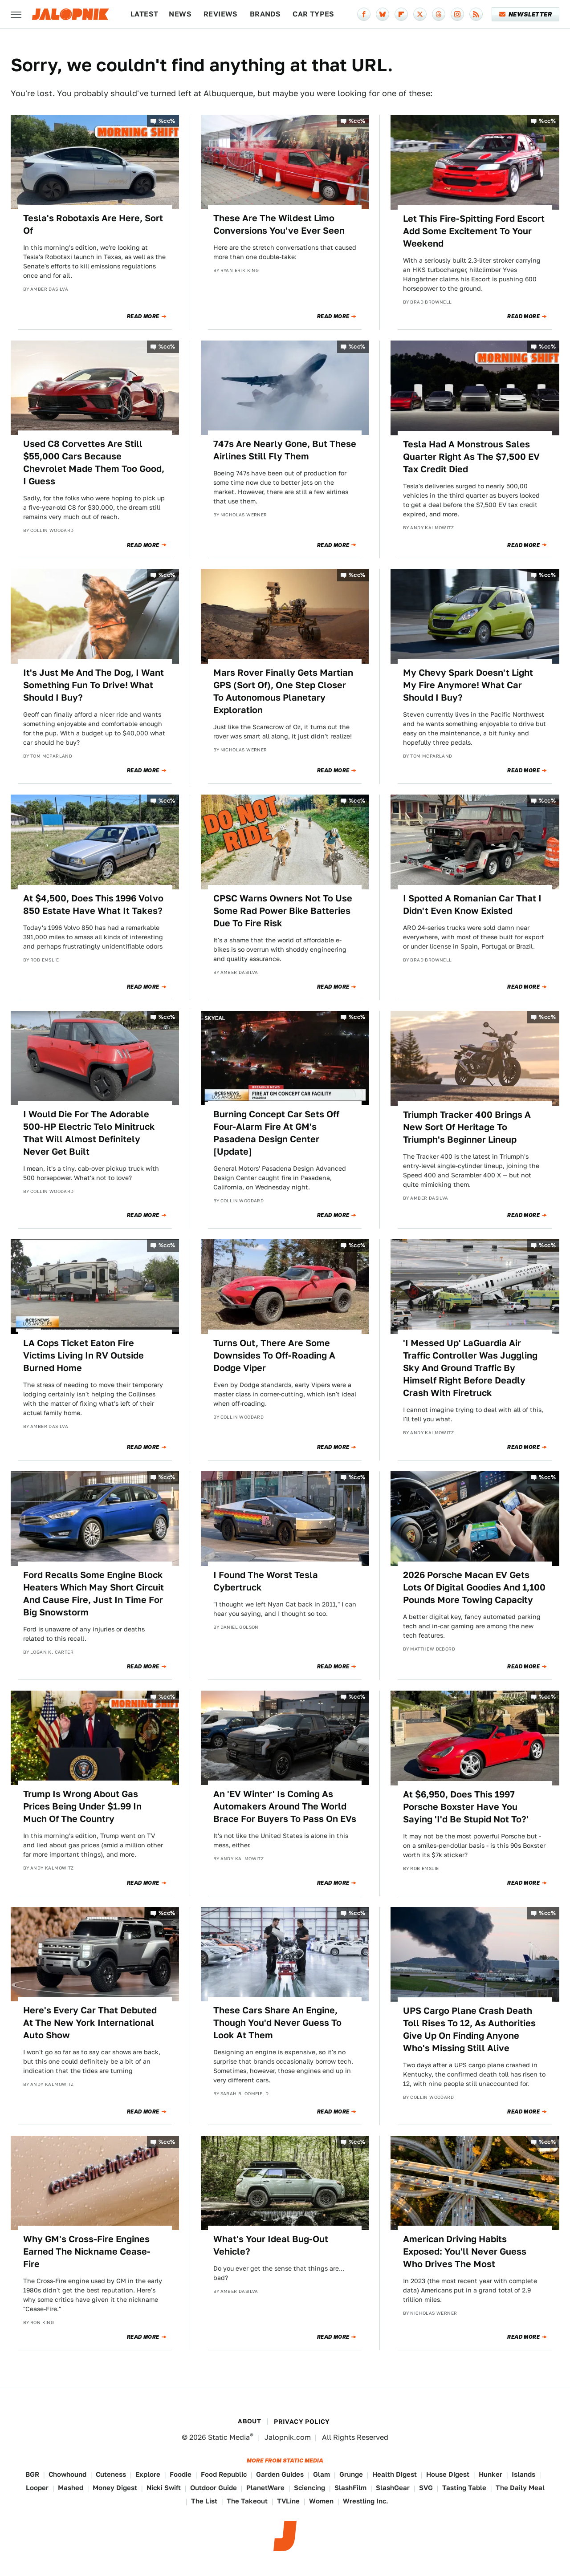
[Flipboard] (401, 14)
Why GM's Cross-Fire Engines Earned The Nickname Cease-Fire (87, 2251)
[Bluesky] (382, 14)
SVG (426, 2487)
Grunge (351, 2474)
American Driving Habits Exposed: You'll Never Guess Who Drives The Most (464, 2251)
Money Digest (115, 2487)
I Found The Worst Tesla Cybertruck (265, 1581)
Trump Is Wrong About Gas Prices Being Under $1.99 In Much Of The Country (82, 1806)
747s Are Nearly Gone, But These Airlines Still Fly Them (284, 450)
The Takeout (247, 2501)
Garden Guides (280, 2474)
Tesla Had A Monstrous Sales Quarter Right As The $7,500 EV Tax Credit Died (471, 457)
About (249, 2421)
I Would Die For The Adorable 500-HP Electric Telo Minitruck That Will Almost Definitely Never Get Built (89, 1133)
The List (204, 2501)
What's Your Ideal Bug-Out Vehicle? (270, 2245)
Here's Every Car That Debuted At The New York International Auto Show (90, 2023)
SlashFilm (350, 2487)
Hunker (490, 2474)
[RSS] (476, 14)
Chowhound (67, 2474)
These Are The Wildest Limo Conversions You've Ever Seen (279, 224)
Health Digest (394, 2474)
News (180, 14)
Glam (321, 2474)
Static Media (229, 2437)
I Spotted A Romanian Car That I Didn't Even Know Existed (472, 904)
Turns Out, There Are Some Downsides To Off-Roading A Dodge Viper (274, 1355)
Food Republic (224, 2474)
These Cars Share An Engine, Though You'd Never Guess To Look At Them (277, 2023)
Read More (143, 316)
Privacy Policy (302, 2421)
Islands (523, 2474)
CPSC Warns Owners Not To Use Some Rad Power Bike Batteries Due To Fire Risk (282, 911)
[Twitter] (420, 14)
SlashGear (393, 2487)
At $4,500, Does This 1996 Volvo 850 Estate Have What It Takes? (93, 904)
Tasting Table (464, 2487)
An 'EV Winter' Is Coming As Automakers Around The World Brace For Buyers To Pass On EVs (284, 1806)
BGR (32, 2474)
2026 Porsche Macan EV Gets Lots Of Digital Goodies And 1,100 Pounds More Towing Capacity (474, 1587)
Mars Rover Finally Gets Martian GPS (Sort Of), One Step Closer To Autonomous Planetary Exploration (283, 691)
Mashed (70, 2487)
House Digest (447, 2474)
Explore (147, 2474)
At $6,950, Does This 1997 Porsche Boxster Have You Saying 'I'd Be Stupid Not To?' (466, 1807)
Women (321, 2501)
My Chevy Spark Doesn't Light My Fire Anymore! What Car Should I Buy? (468, 685)
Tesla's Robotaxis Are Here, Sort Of (93, 224)
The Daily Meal (520, 2487)
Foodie (180, 2474)
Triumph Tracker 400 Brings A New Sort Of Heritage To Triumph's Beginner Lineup (467, 1127)
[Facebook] (363, 14)
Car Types (313, 14)
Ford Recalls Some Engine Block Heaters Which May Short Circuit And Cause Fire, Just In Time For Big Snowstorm (93, 1594)
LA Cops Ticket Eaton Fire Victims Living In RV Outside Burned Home (83, 1355)
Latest (144, 14)
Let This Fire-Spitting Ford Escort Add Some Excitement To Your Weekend (474, 231)
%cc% (167, 121)
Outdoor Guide (213, 2487)
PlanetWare (265, 2487)
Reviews (221, 14)
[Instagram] (457, 14)
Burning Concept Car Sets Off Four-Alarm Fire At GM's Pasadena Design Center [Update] (276, 1133)
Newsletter (525, 14)
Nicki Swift (164, 2487)
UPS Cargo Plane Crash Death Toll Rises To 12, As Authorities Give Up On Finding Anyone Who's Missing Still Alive (469, 2029)
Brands (265, 14)
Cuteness (111, 2474)
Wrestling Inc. (365, 2501)
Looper (37, 2487)
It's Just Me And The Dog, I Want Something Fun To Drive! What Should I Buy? (93, 685)
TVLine (288, 2501)
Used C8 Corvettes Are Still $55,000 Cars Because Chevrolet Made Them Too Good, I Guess (93, 462)
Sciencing (309, 2487)
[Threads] (438, 14)
